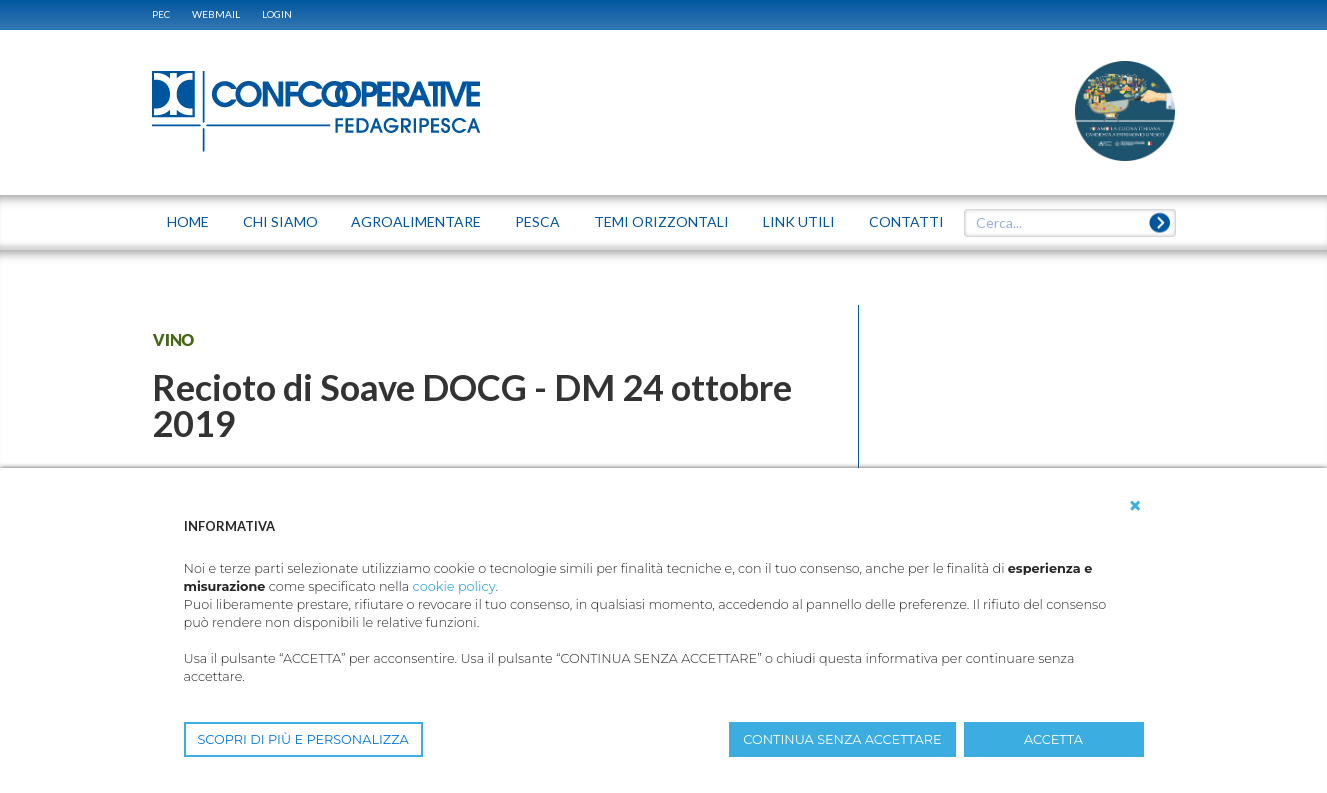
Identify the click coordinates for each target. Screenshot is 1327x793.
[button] (1135, 506)
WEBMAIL (216, 14)
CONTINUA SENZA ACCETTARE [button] (842, 739)
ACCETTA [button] (1053, 739)
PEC (161, 14)
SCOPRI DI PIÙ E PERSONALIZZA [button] (303, 739)
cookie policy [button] (454, 586)
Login (277, 14)
